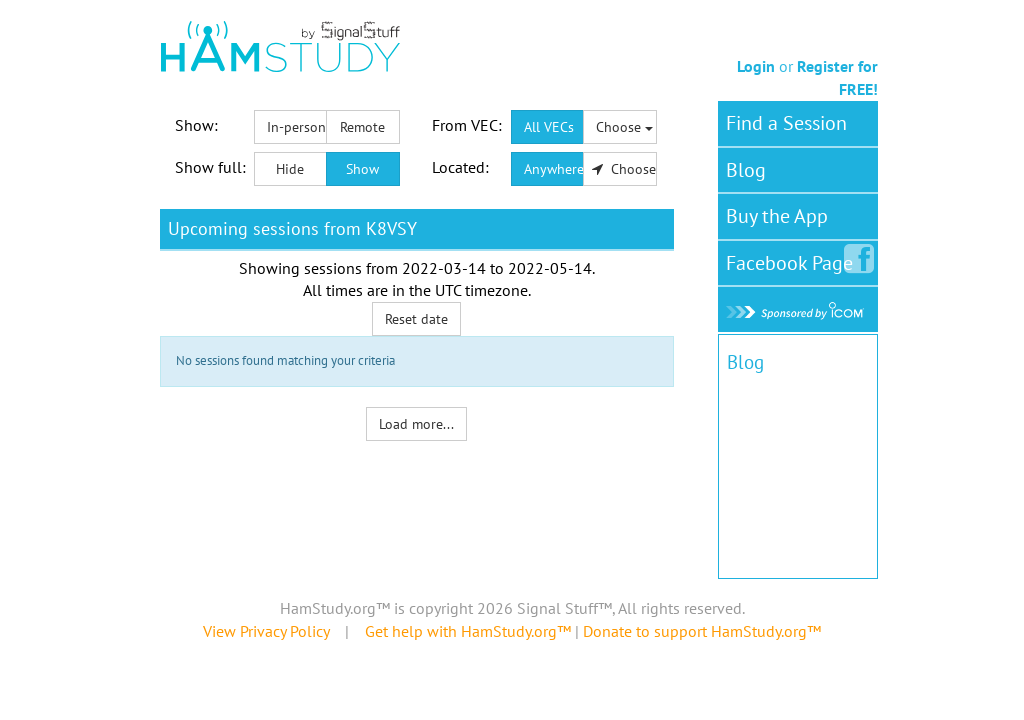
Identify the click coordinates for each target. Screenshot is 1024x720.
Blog (746, 170)
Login (756, 66)
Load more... (416, 424)
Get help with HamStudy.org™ (468, 631)
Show (362, 169)
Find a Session (786, 123)
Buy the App (777, 216)
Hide (290, 169)
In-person (296, 127)
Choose (624, 127)
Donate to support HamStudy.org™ (702, 631)
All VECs (549, 127)
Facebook (793, 259)
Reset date (416, 319)
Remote (362, 127)
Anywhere (554, 169)
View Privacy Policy (266, 631)
